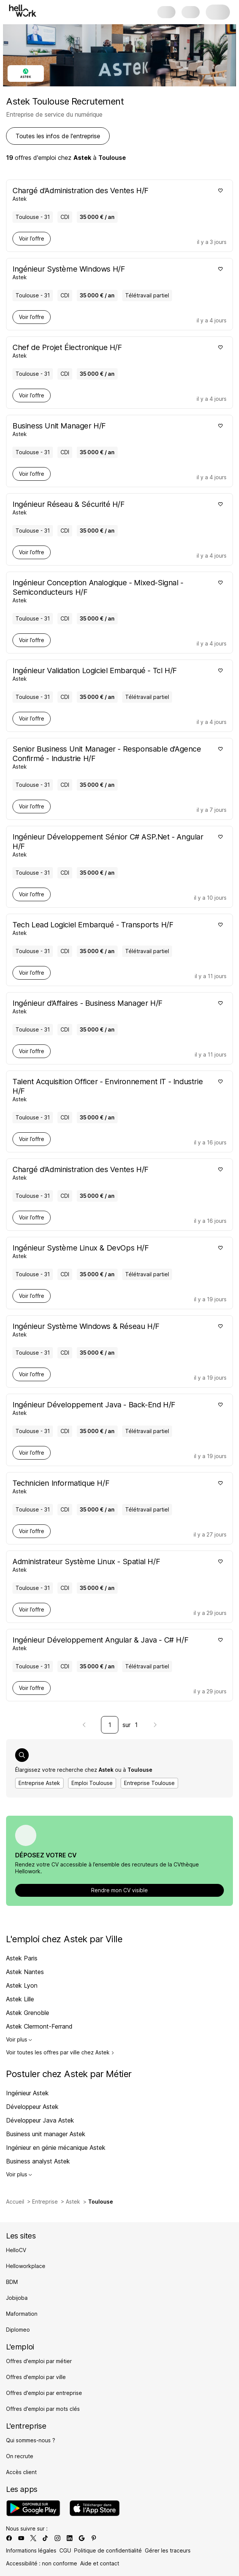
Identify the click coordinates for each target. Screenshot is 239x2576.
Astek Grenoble (27, 2012)
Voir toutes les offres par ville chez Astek (60, 2052)
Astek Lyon (21, 1985)
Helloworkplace (25, 2266)
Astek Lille (20, 1999)
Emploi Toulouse (92, 1783)
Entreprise (45, 2201)
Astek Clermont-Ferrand (39, 2026)
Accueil (15, 2201)
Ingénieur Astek (27, 2093)
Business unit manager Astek (45, 2134)
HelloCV (16, 2250)
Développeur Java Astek (40, 2120)
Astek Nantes (25, 1972)
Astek (73, 2201)
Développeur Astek (32, 2106)
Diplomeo (18, 2329)
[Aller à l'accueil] (22, 11)
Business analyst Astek (38, 2161)
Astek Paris (21, 1958)
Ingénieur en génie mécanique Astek (56, 2147)
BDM (12, 2282)
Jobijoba (17, 2298)
